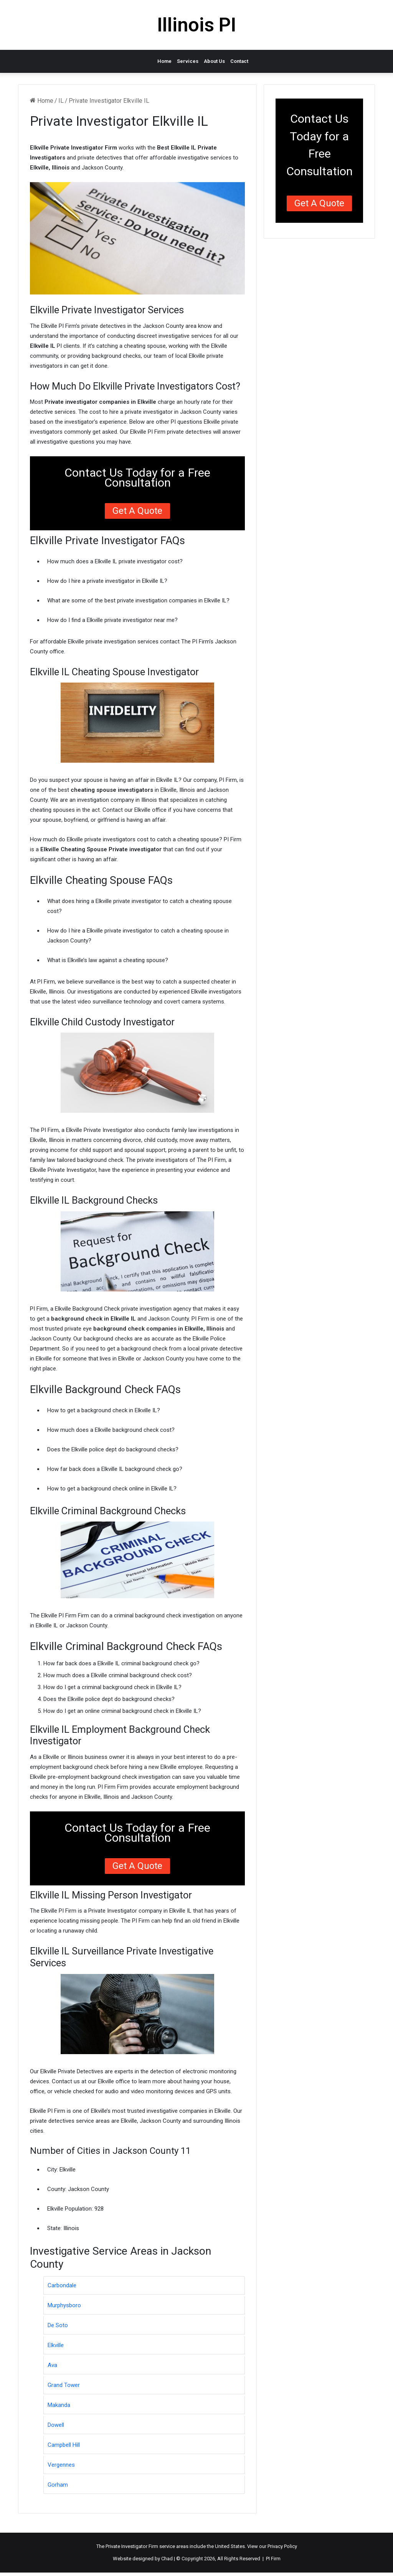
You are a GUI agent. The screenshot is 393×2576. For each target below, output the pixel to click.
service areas (173, 2546)
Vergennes (61, 2464)
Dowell (56, 2424)
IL (61, 100)
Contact (239, 61)
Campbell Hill (64, 2444)
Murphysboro (64, 2305)
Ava (52, 2365)
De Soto (58, 2325)
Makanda (59, 2405)
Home (164, 61)
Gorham (58, 2484)
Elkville (56, 2345)
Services (187, 61)
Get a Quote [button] (137, 510)
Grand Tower (64, 2385)
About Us (214, 61)
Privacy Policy (282, 2546)
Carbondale (62, 2285)
